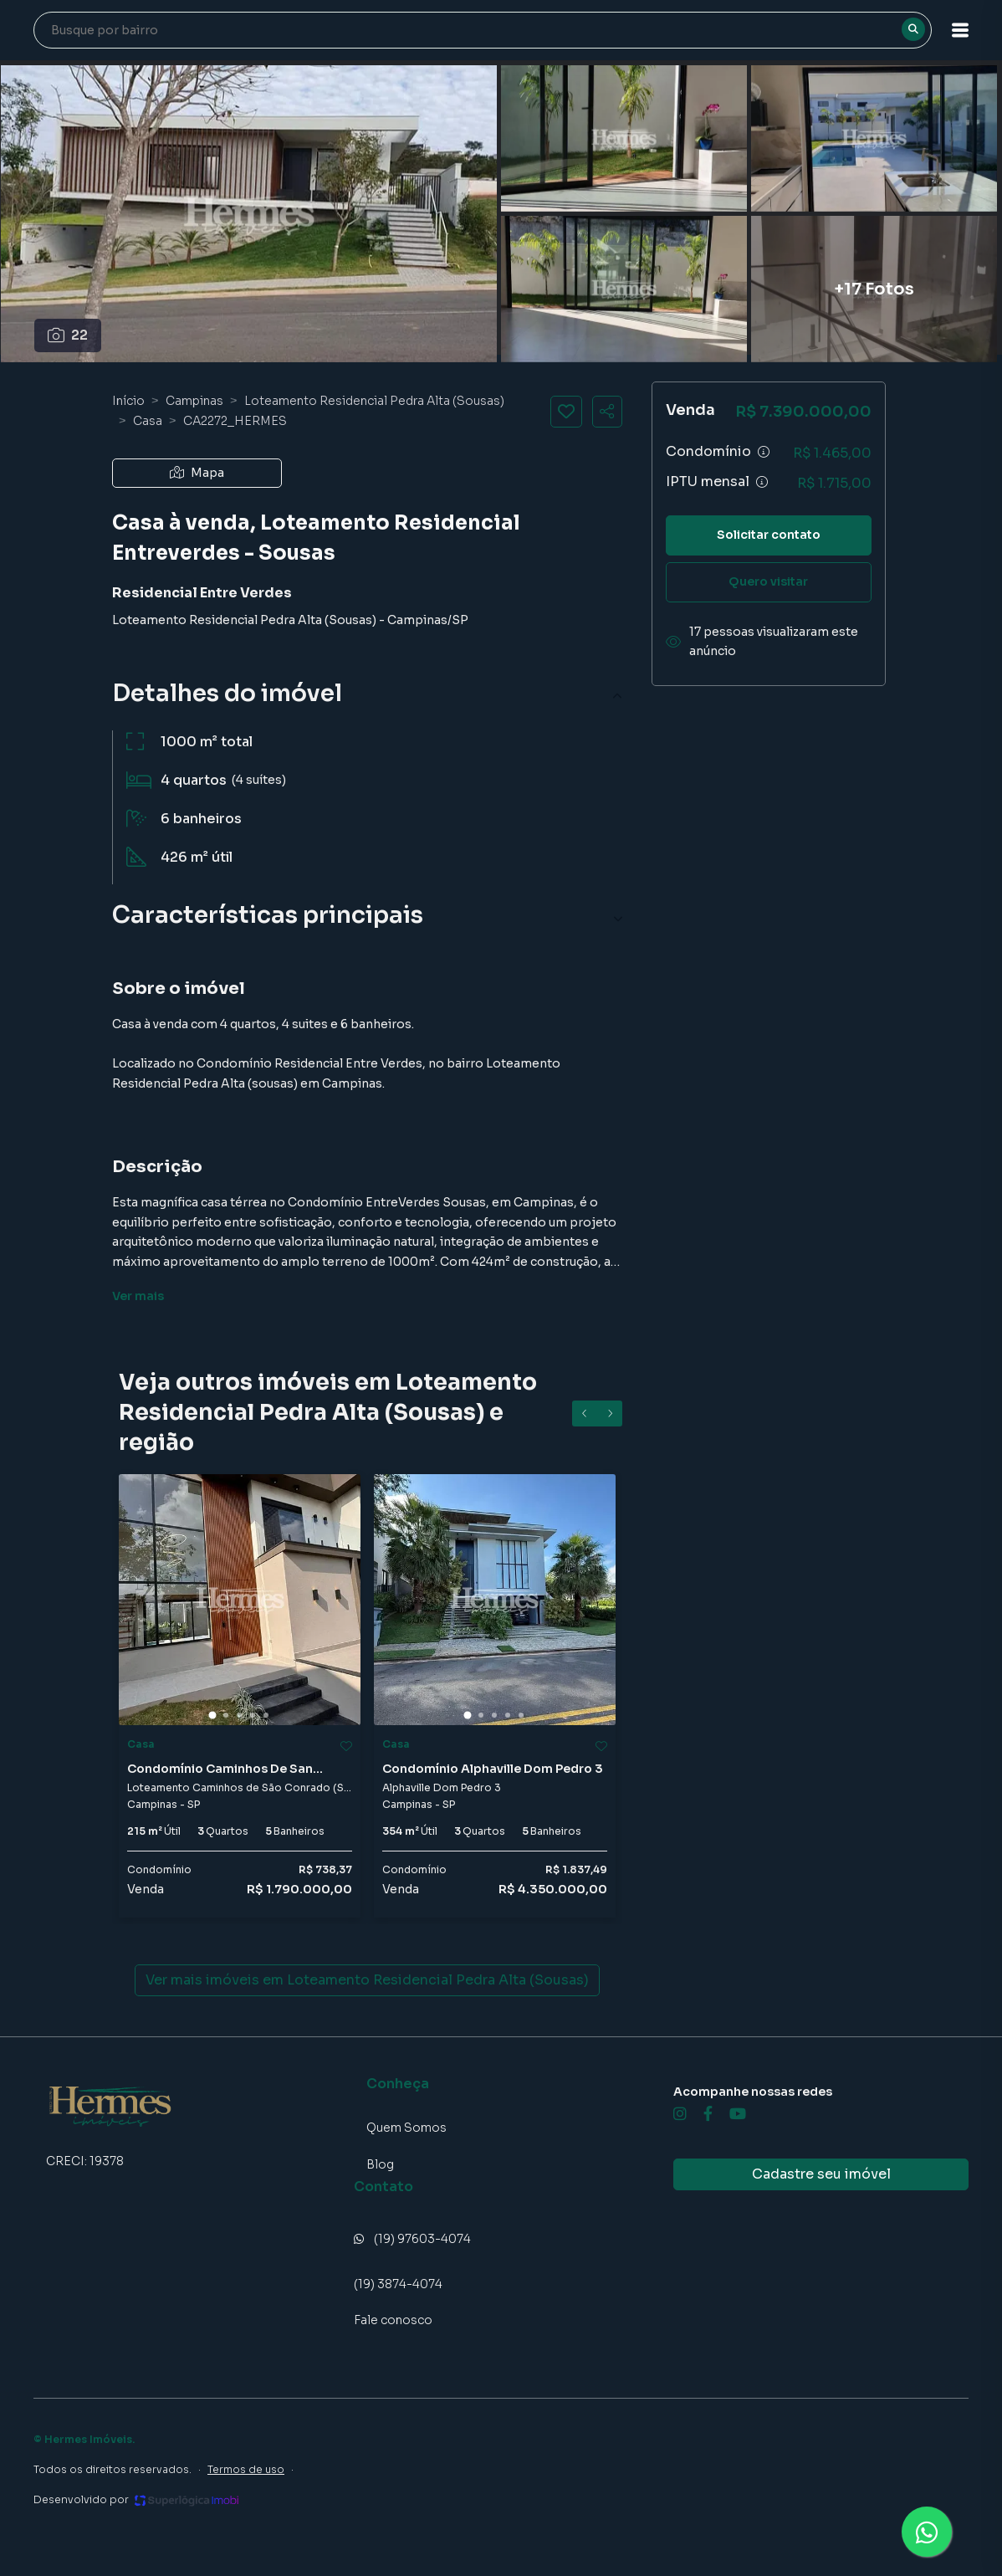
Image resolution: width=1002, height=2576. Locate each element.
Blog (380, 2164)
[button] (960, 30)
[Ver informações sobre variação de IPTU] (762, 482)
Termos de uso (245, 2469)
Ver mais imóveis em (367, 1980)
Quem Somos (406, 2127)
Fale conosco (393, 2320)
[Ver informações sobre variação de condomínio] (763, 452)
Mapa (197, 472)
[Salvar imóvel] (566, 412)
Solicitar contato (769, 534)
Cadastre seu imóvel (821, 2174)
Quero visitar (768, 581)
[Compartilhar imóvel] (607, 412)
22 (68, 335)
